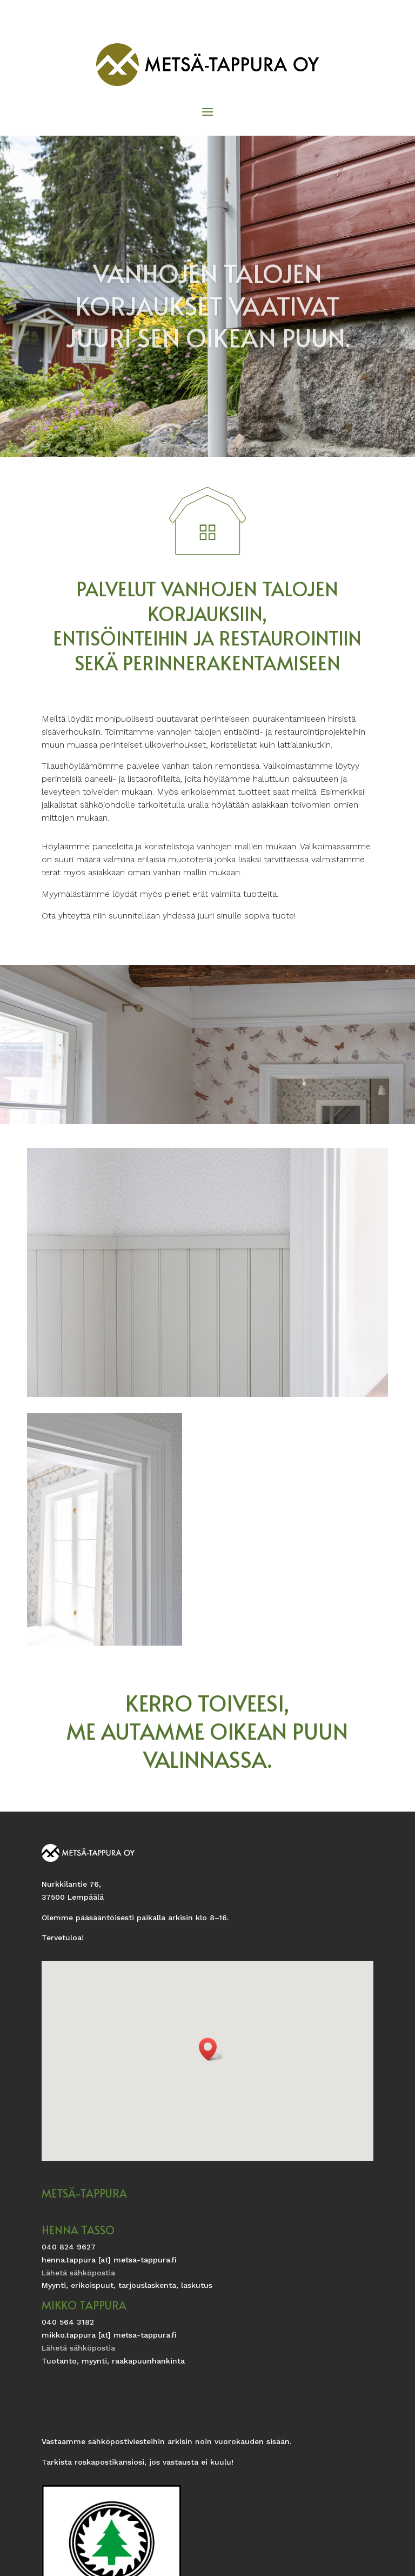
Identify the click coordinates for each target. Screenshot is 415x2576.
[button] (211, 2049)
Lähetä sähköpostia (78, 2272)
